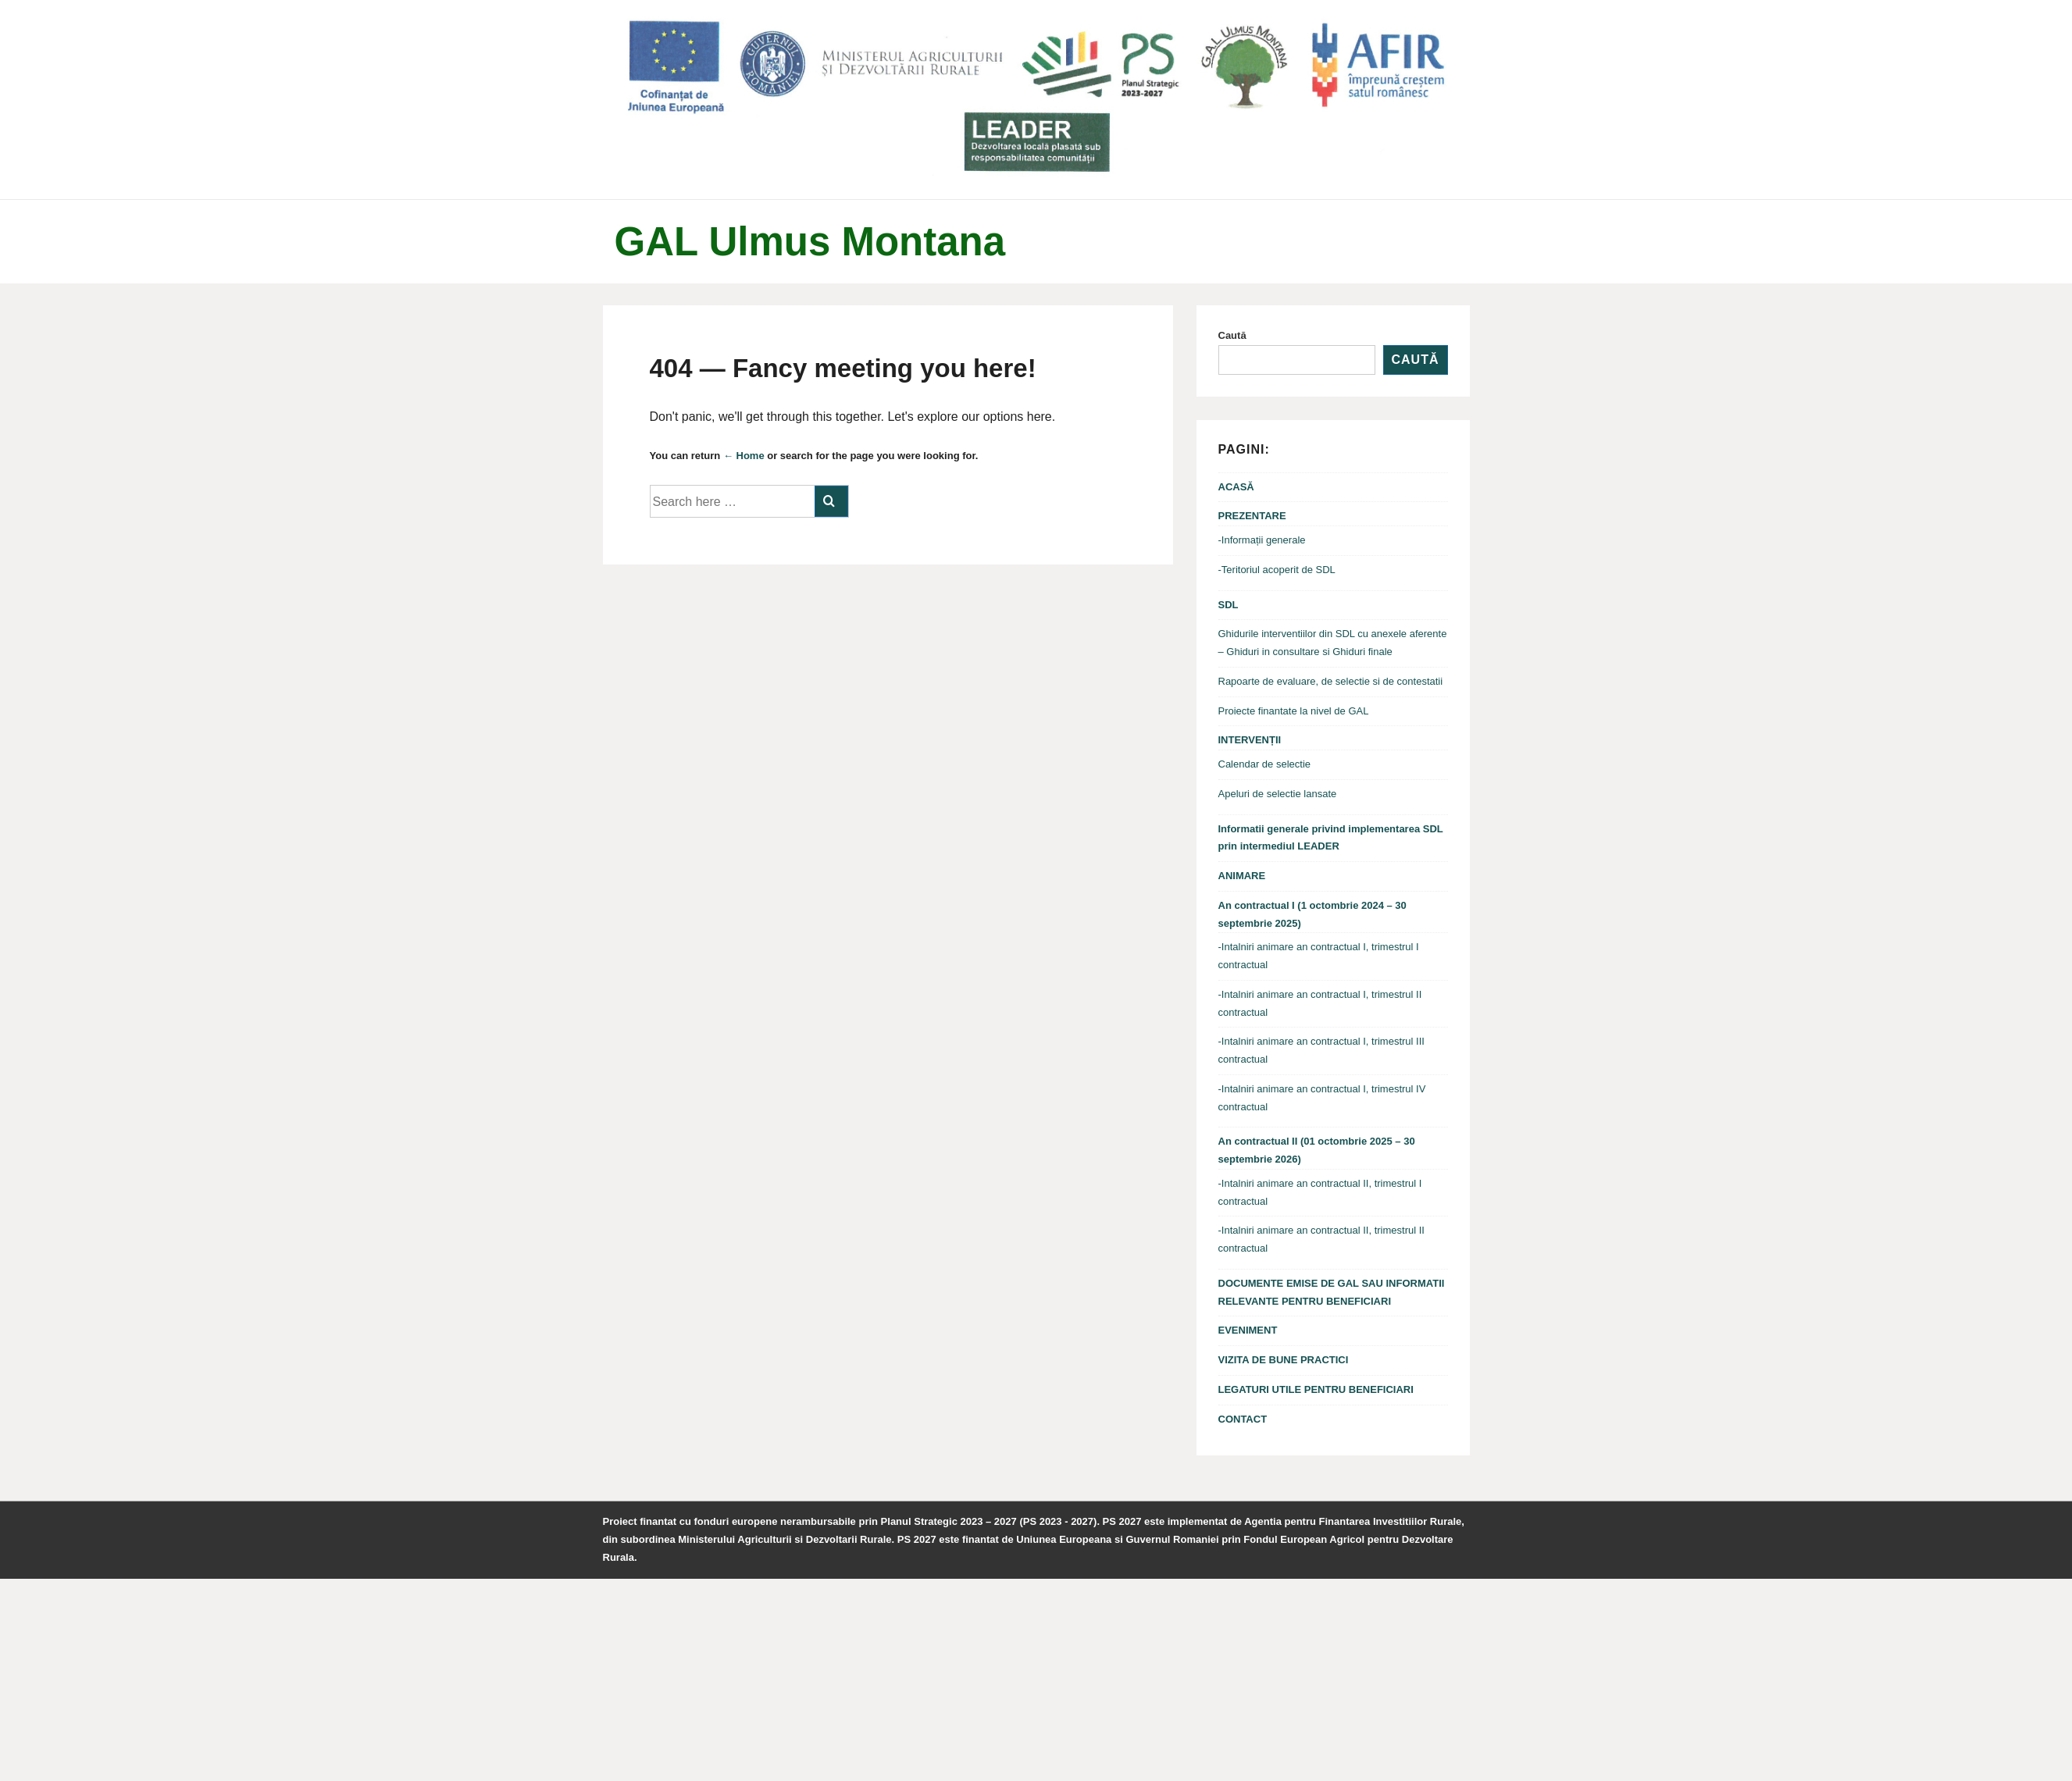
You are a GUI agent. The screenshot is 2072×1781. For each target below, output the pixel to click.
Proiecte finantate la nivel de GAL (1293, 711)
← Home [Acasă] (744, 455)
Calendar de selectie (1264, 764)
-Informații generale (1262, 540)
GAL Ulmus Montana (810, 241)
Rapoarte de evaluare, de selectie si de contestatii (1330, 681)
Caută (1232, 335)
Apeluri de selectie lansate (1277, 794)
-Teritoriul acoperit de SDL (1277, 569)
